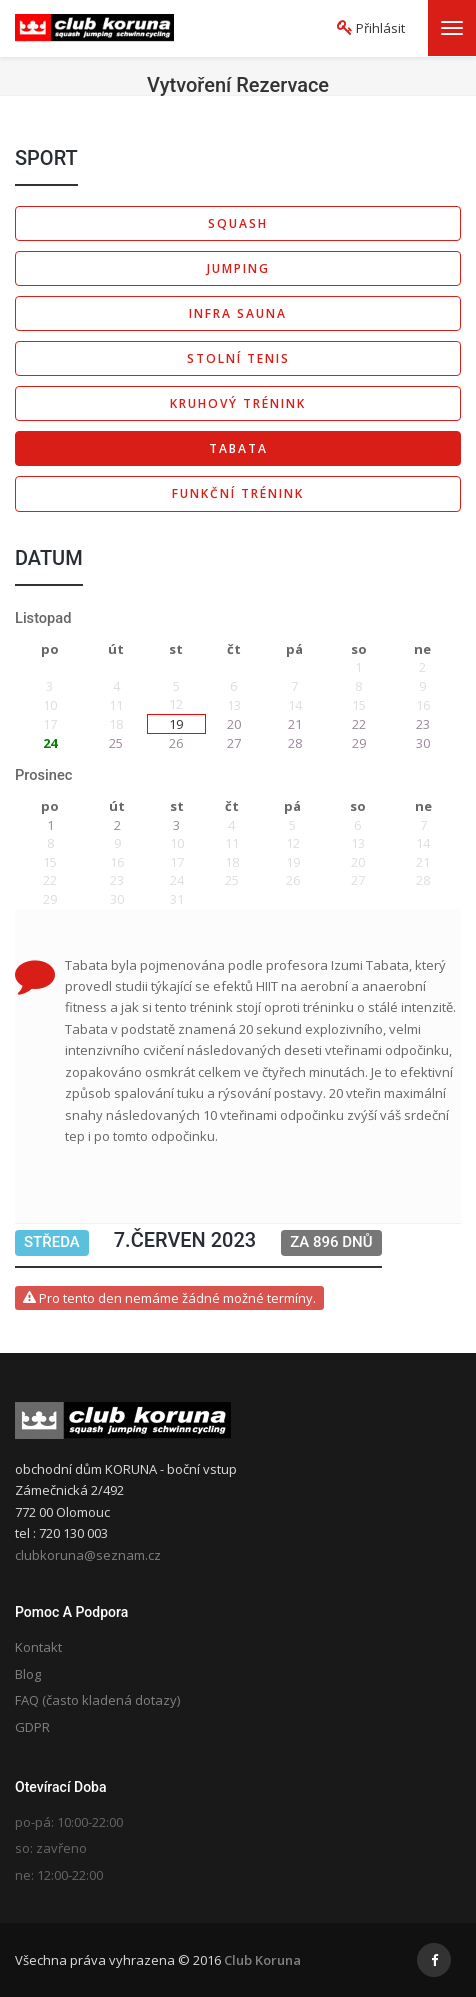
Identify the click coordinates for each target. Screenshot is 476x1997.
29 (359, 743)
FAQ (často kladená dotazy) (97, 1700)
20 (234, 724)
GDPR (32, 1727)
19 (176, 724)
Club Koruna (262, 1960)
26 (176, 743)
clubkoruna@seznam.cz (88, 1555)
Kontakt (38, 1647)
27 (234, 743)
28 (295, 743)
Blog (28, 1674)
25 (116, 743)
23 (423, 724)
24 (50, 743)
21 (295, 724)
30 (423, 743)
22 (359, 724)
